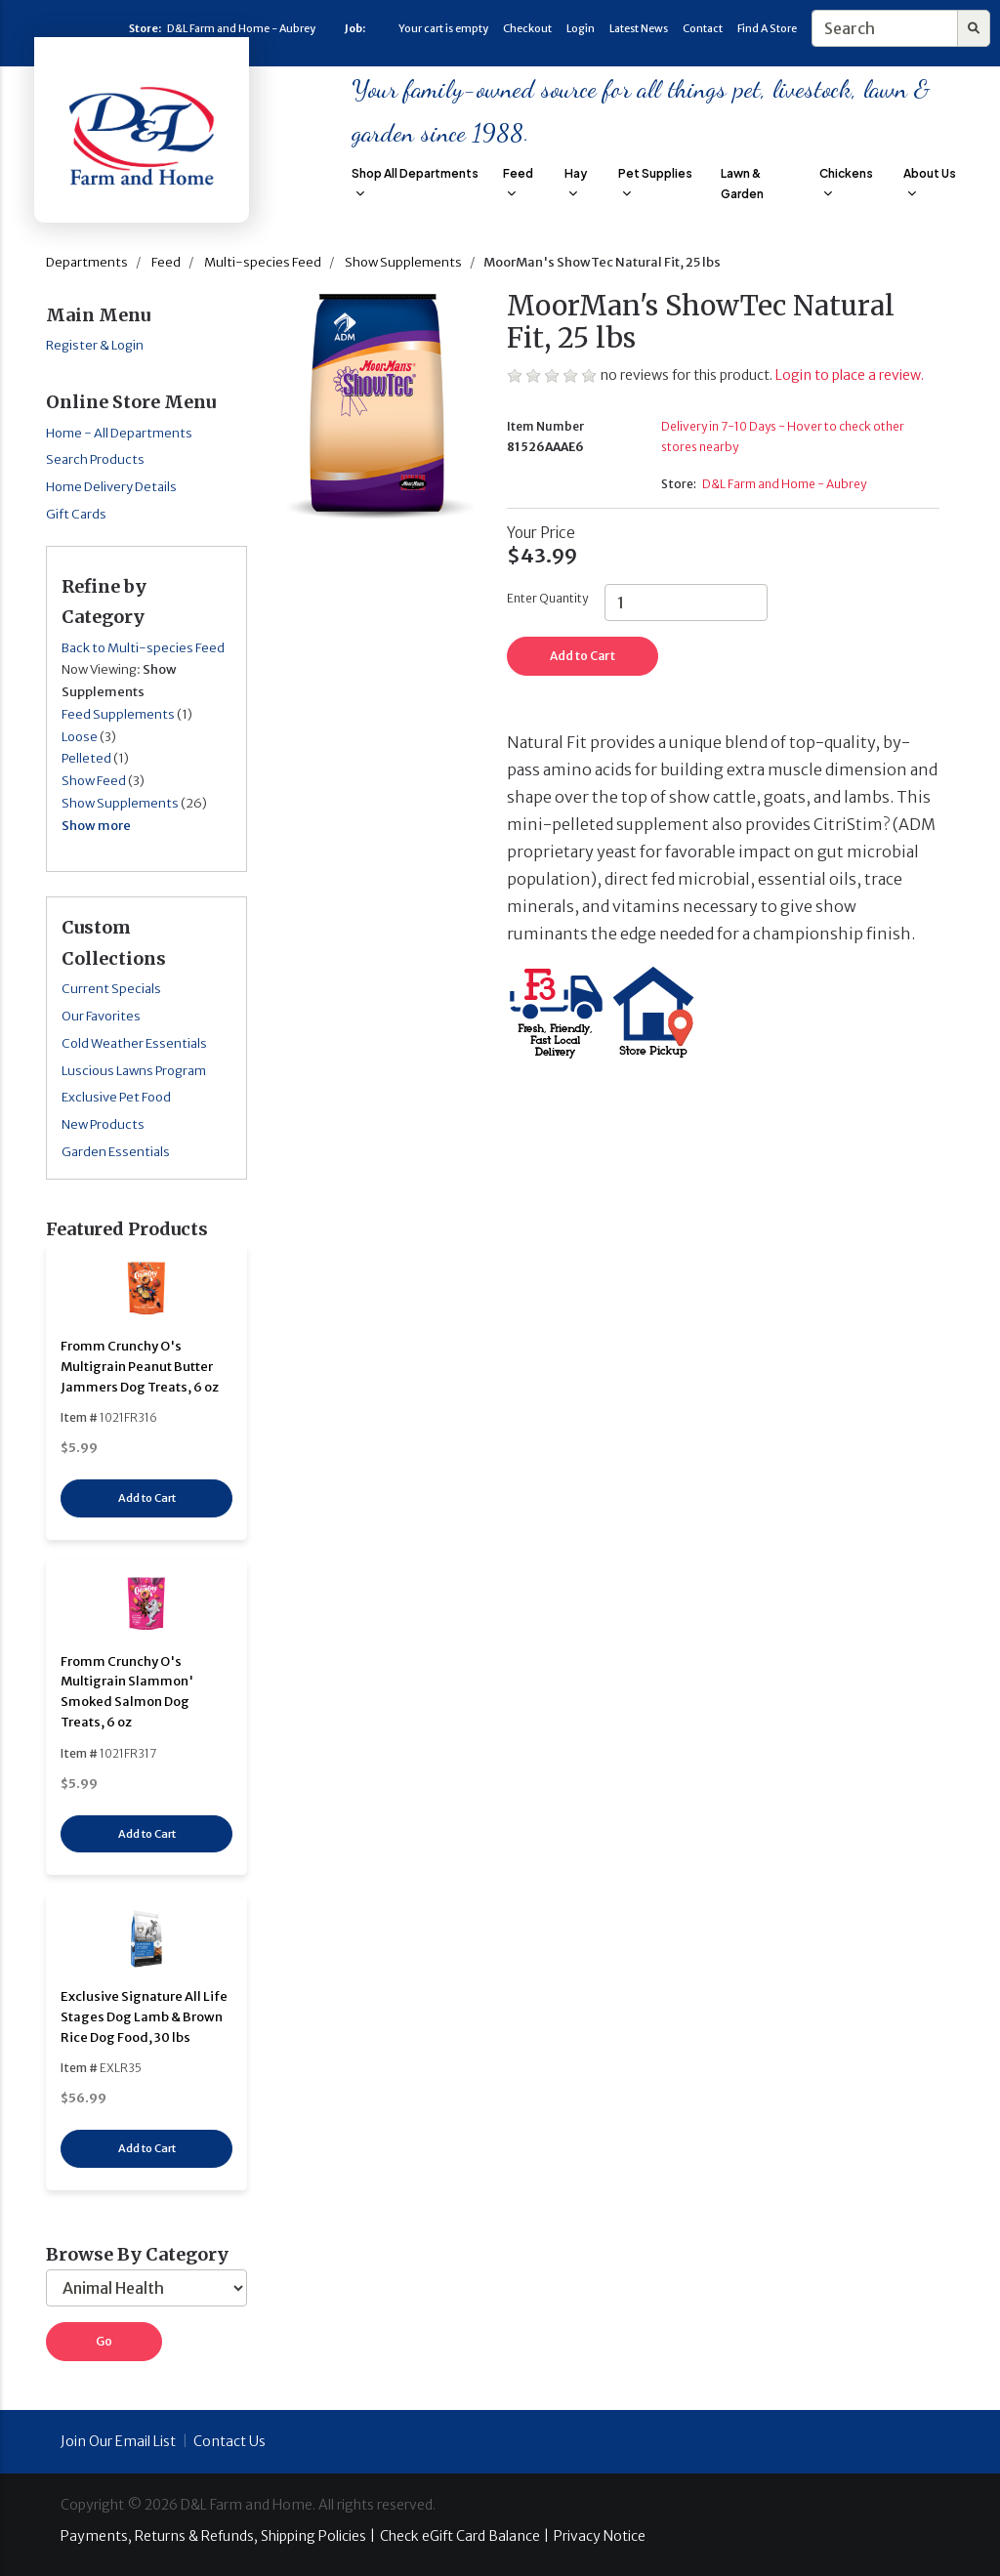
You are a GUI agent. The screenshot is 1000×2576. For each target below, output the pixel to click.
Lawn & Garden (742, 183)
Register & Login (95, 345)
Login (580, 28)
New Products (103, 1124)
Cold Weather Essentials (134, 1043)
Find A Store (767, 28)
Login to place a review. (849, 375)
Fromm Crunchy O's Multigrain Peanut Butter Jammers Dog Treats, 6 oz (140, 1366)
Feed (518, 181)
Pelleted (86, 758)
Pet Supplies (655, 181)
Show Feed (94, 780)
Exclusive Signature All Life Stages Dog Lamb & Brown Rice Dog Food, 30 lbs (144, 2017)
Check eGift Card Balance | (464, 2536)
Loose (80, 736)
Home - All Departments (119, 433)
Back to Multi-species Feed (143, 648)
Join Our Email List (118, 2441)
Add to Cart (147, 1498)
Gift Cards (76, 514)
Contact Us (229, 2441)
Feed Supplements (118, 714)
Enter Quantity (547, 598)
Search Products (95, 459)
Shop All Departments (415, 181)
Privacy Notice (600, 2536)
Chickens (846, 181)
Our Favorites (101, 1016)
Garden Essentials (116, 1151)
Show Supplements (403, 262)
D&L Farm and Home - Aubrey (241, 28)
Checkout (527, 28)
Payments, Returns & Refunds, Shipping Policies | (218, 2536)
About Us (929, 181)
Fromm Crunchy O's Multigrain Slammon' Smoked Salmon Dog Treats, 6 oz (127, 1691)
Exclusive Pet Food (116, 1097)
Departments (87, 262)
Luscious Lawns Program (134, 1070)
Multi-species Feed (262, 262)
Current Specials (111, 988)
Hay (575, 181)
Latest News (638, 28)
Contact (703, 28)
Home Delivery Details (111, 486)
